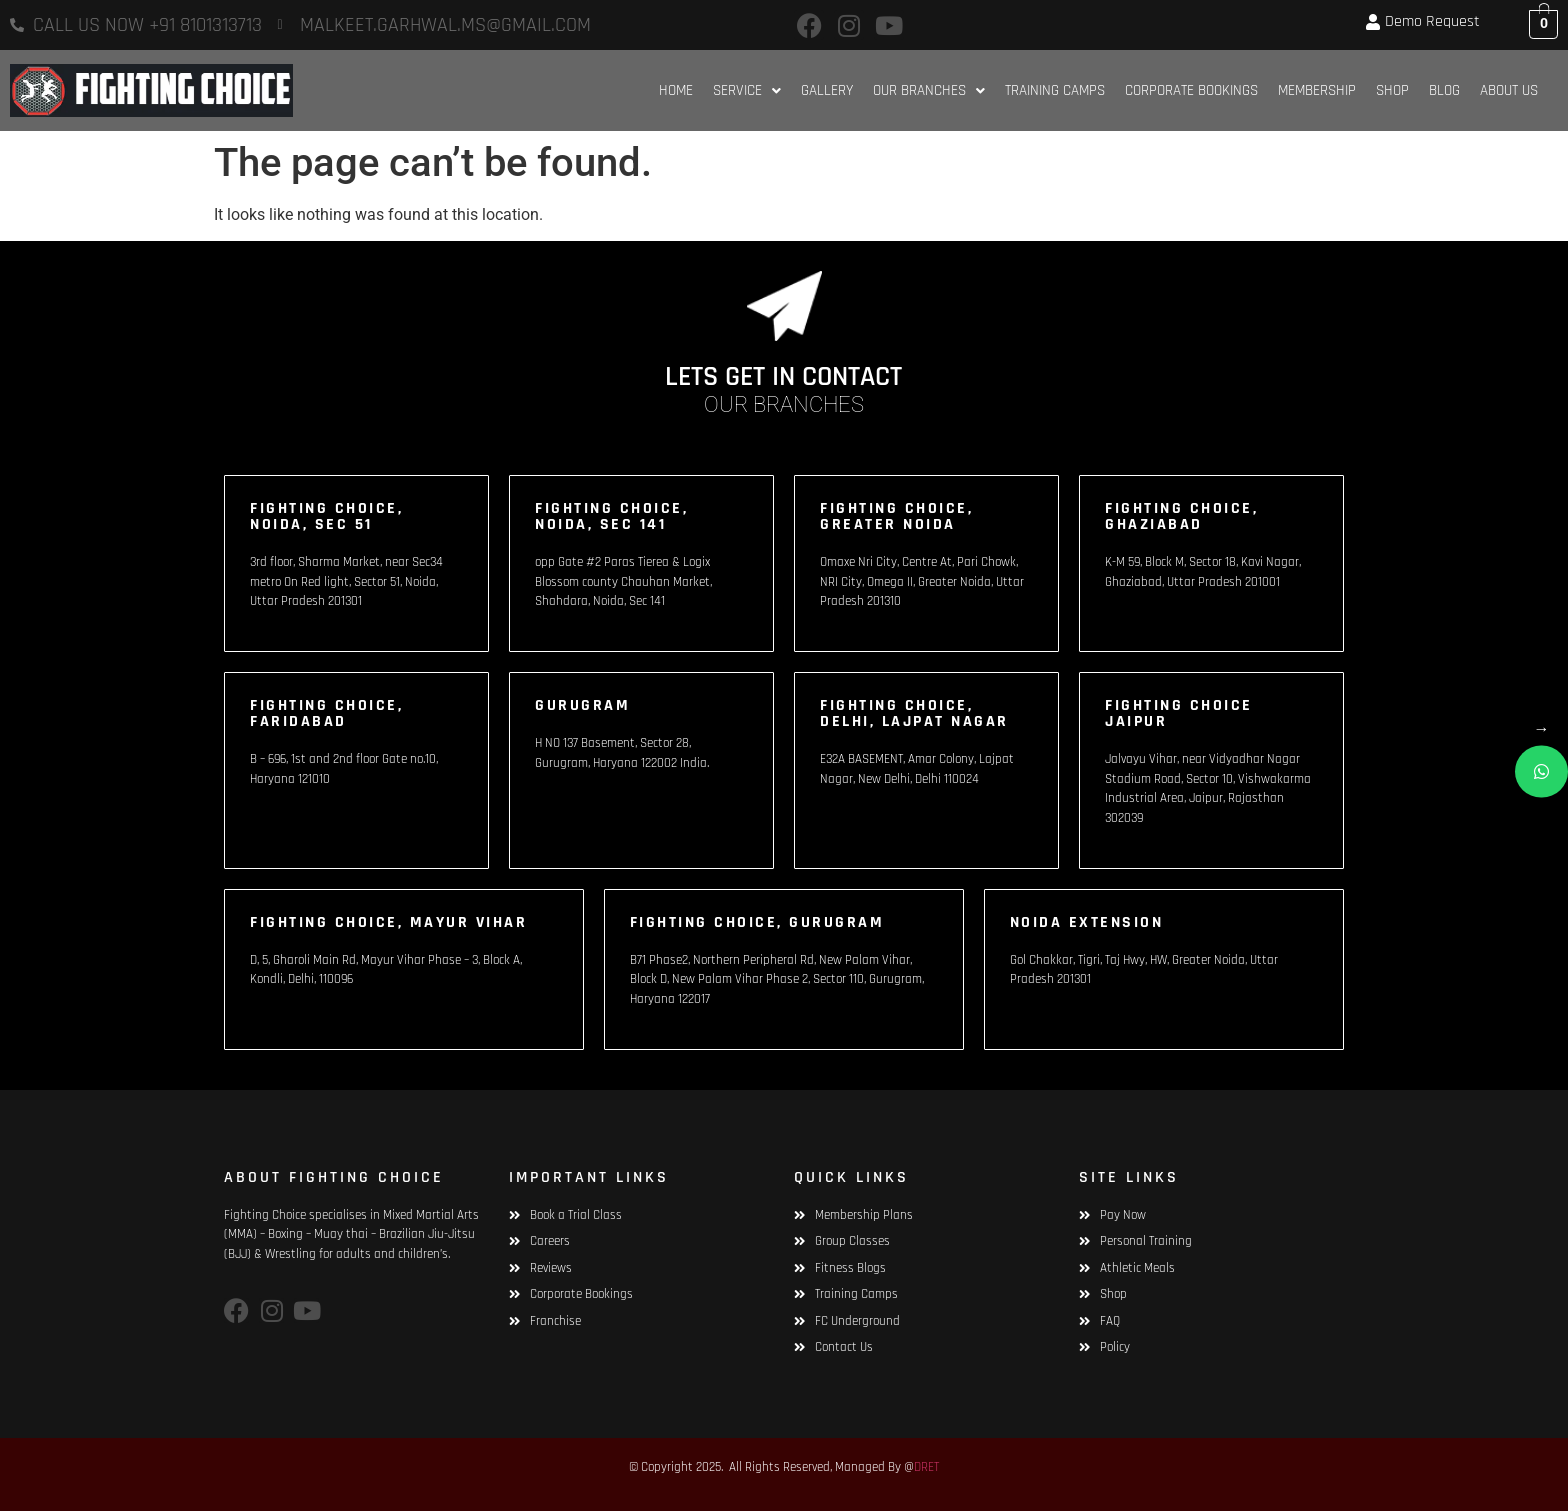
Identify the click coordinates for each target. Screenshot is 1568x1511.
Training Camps (1055, 90)
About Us (1509, 90)
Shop (1392, 90)
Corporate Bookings (1191, 90)
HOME (676, 90)
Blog (1444, 90)
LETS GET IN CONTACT (783, 377)
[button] (747, 90)
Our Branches (929, 90)
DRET (926, 1467)
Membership (1317, 90)
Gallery (827, 90)
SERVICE (747, 90)
